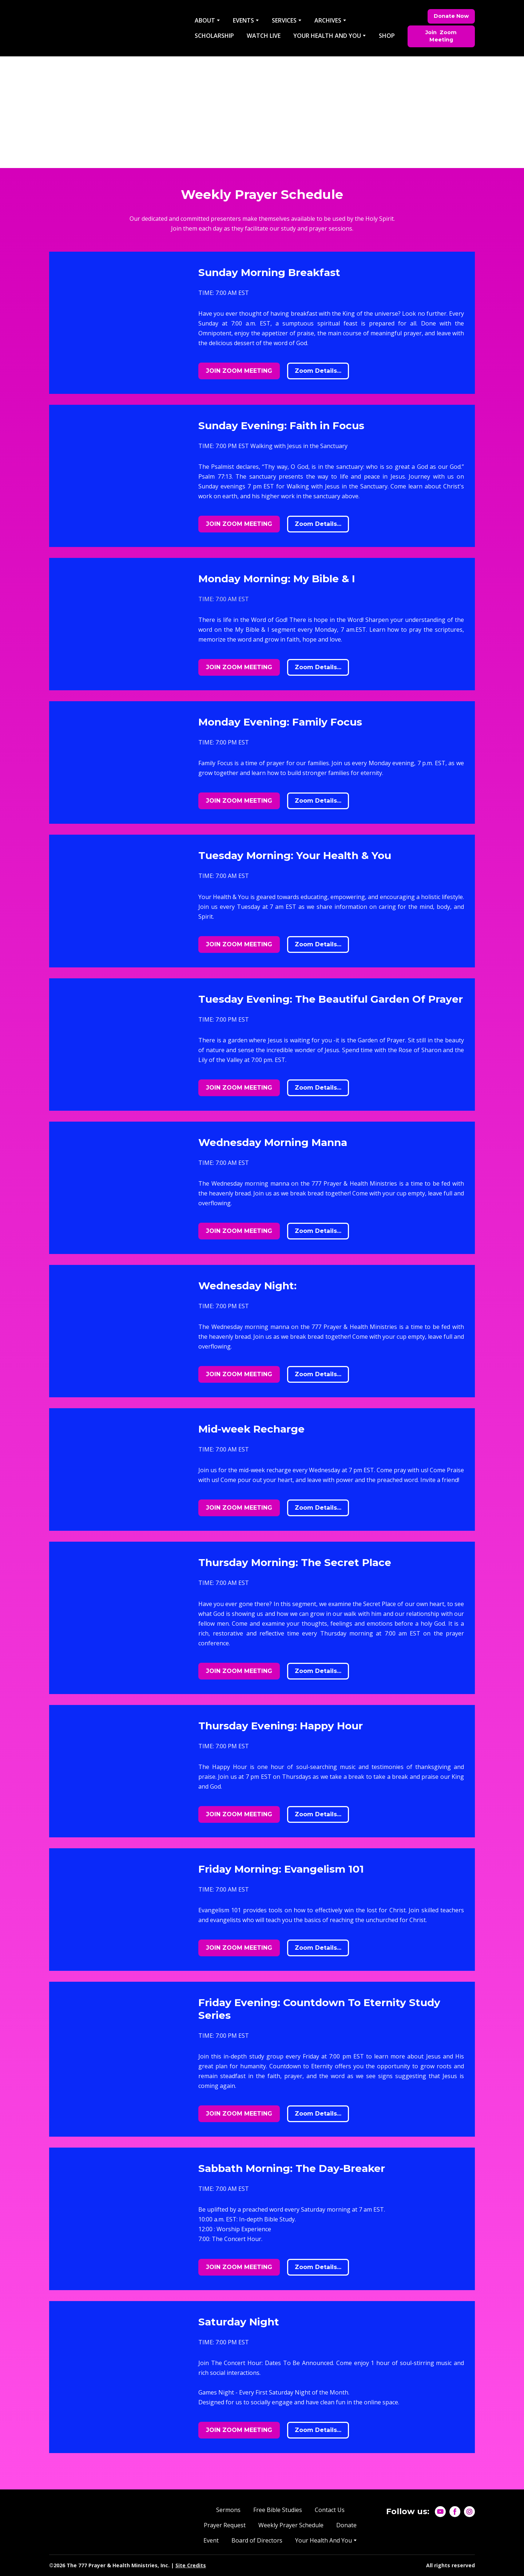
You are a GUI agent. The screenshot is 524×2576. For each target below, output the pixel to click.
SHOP (387, 36)
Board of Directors (256, 2540)
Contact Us (330, 2510)
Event (211, 2540)
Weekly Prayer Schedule (290, 2525)
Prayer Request (225, 2525)
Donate (346, 2525)
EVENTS (243, 20)
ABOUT (205, 20)
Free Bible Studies (277, 2510)
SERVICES (284, 20)
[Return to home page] (114, 28)
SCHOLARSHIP (214, 36)
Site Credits (190, 2565)
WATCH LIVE (264, 36)
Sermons (228, 2510)
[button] (451, 16)
